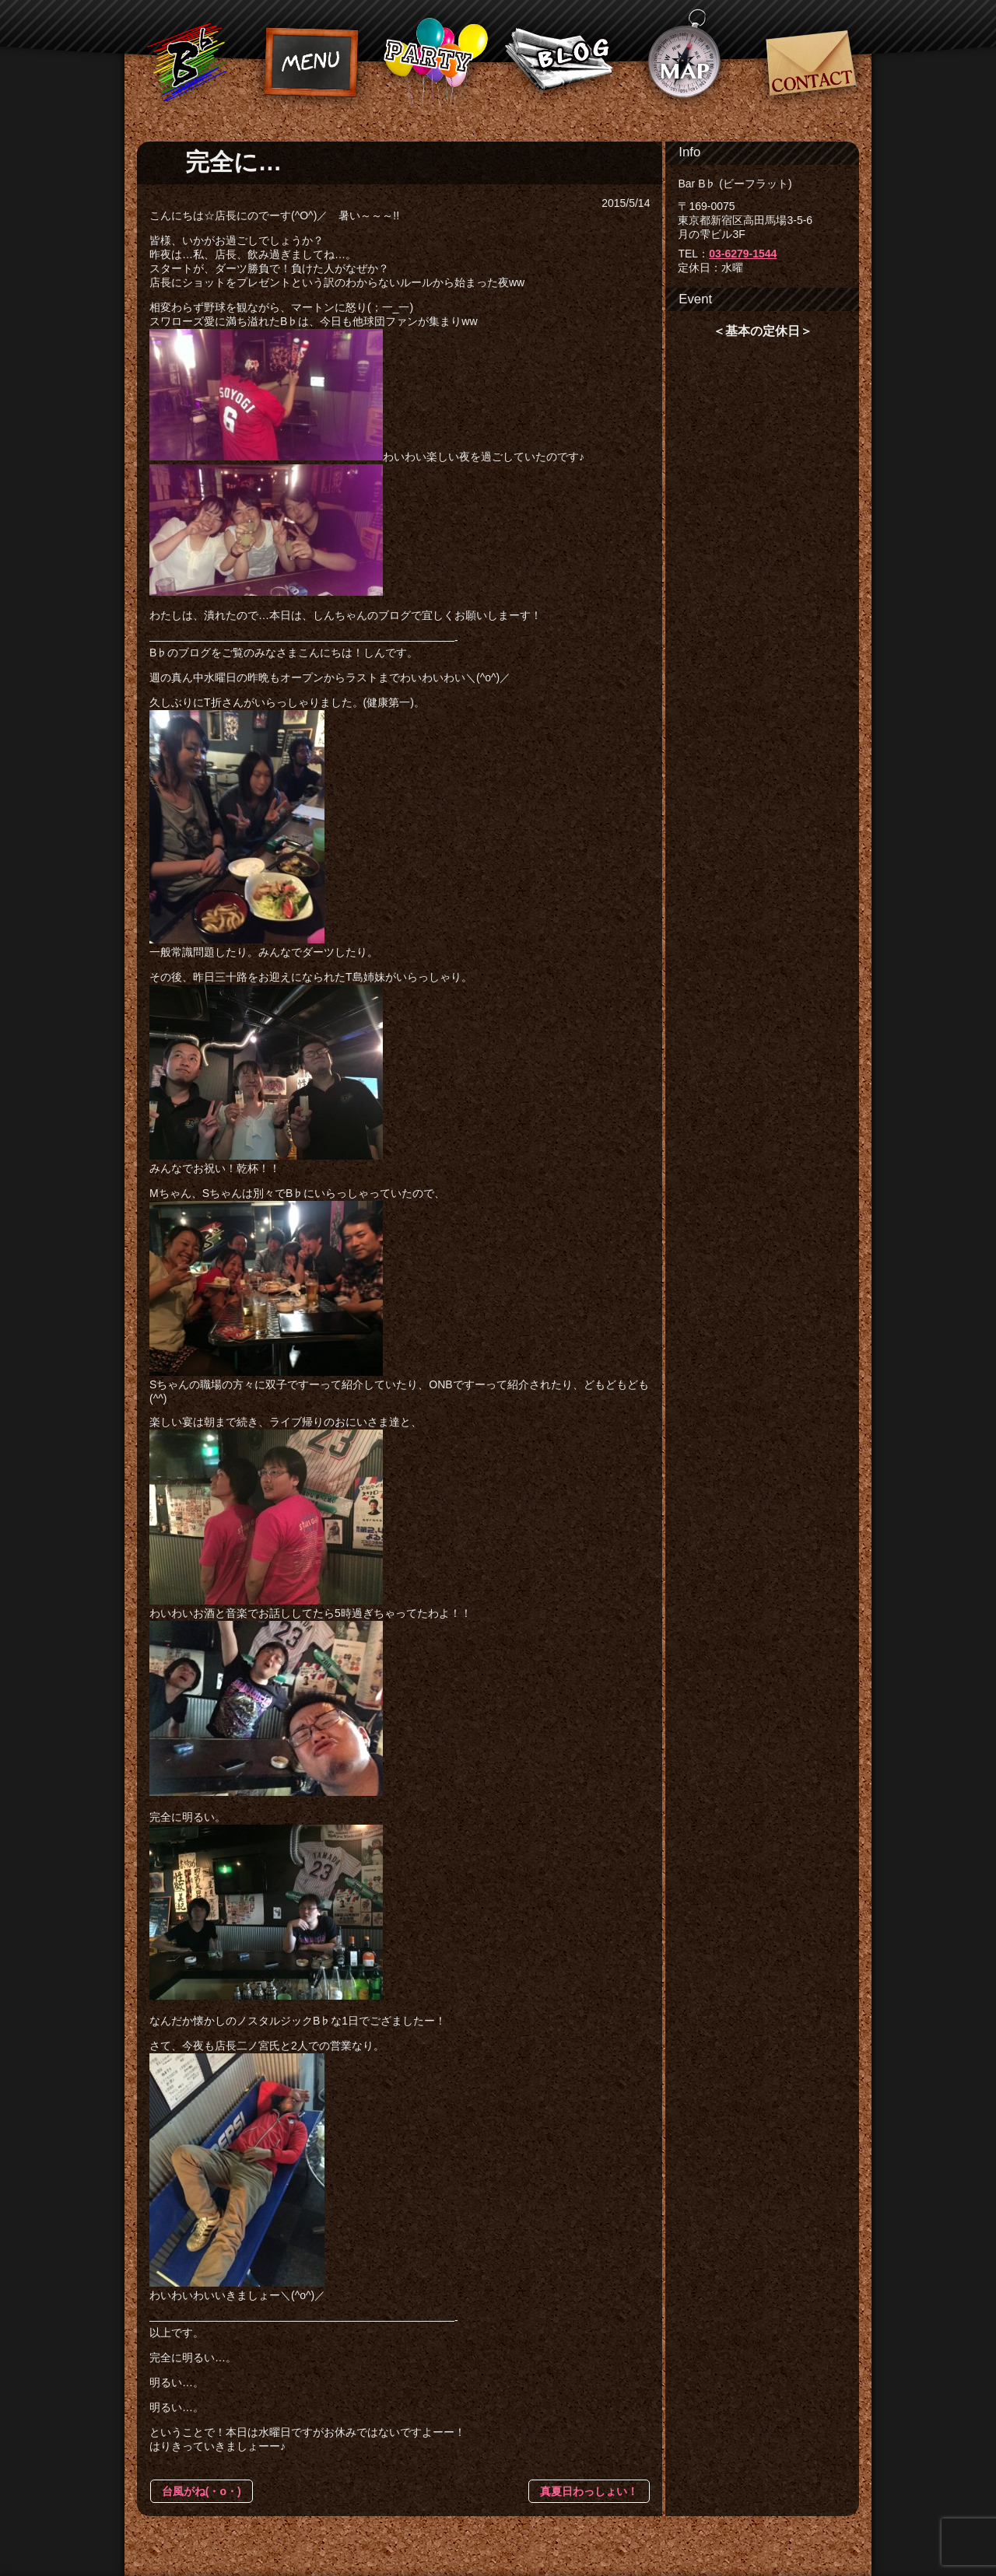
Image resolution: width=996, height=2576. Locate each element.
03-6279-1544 (743, 253)
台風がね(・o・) (201, 2491)
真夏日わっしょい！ (589, 2491)
